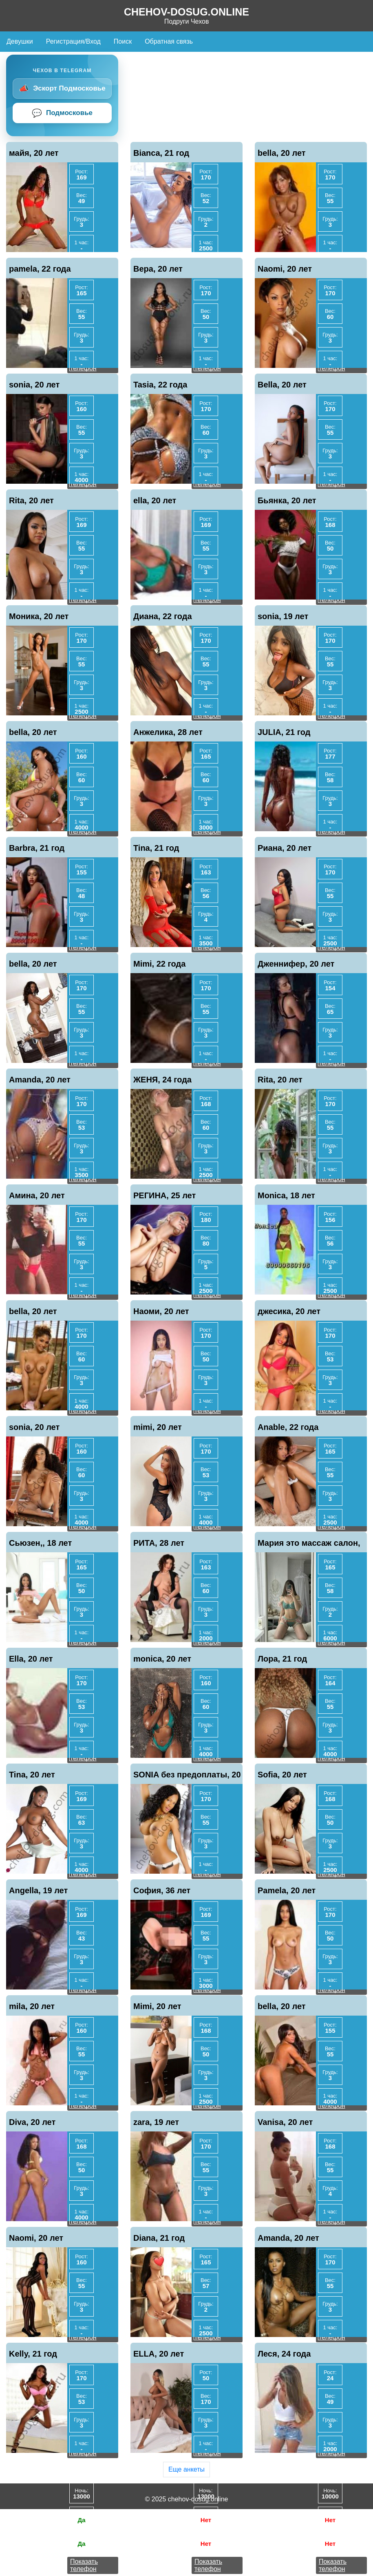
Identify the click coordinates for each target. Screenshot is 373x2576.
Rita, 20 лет (31, 500)
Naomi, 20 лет (285, 268)
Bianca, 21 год (161, 152)
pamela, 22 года (40, 268)
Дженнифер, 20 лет (296, 963)
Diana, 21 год (159, 2237)
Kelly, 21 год (33, 2353)
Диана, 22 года (162, 616)
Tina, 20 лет (32, 1774)
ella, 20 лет (154, 500)
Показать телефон (84, 2565)
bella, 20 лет (282, 152)
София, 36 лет (161, 1890)
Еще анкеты (186, 2469)
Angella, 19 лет (38, 1890)
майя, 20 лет (34, 152)
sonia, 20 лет (34, 384)
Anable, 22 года (288, 1427)
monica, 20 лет (162, 1658)
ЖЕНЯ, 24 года (162, 1079)
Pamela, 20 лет (287, 1890)
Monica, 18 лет (286, 1195)
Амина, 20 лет (37, 1195)
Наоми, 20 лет (161, 1311)
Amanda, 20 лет (40, 1079)
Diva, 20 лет (32, 2122)
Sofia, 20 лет (282, 1774)
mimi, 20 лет (157, 1427)
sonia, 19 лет (283, 616)
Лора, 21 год (282, 1658)
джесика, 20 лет (289, 1311)
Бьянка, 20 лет (287, 500)
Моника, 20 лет (38, 616)
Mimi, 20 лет (157, 2006)
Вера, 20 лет (158, 268)
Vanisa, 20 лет (285, 2122)
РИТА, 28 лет (158, 1542)
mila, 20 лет (32, 2006)
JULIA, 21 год (284, 732)
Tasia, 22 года (160, 384)
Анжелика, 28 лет (168, 732)
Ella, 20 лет (31, 1658)
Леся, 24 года (284, 2353)
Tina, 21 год (156, 847)
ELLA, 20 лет (158, 2353)
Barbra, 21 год (36, 847)
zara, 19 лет (156, 2122)
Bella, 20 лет (282, 384)
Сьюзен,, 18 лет (40, 1542)
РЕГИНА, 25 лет (164, 1195)
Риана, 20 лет (284, 847)
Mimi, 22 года (159, 963)
